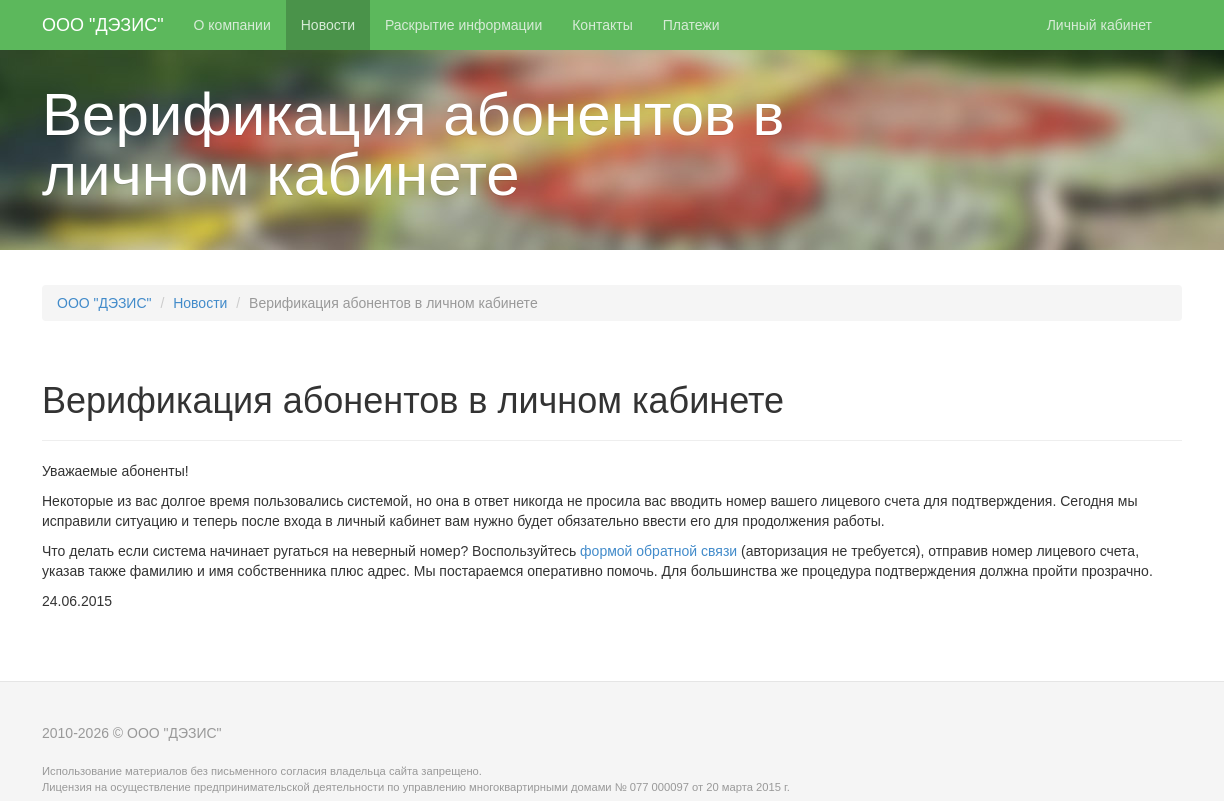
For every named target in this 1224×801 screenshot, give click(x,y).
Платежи (691, 25)
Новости (328, 25)
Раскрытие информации (463, 25)
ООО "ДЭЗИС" (103, 25)
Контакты (602, 25)
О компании (232, 25)
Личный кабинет (1099, 25)
